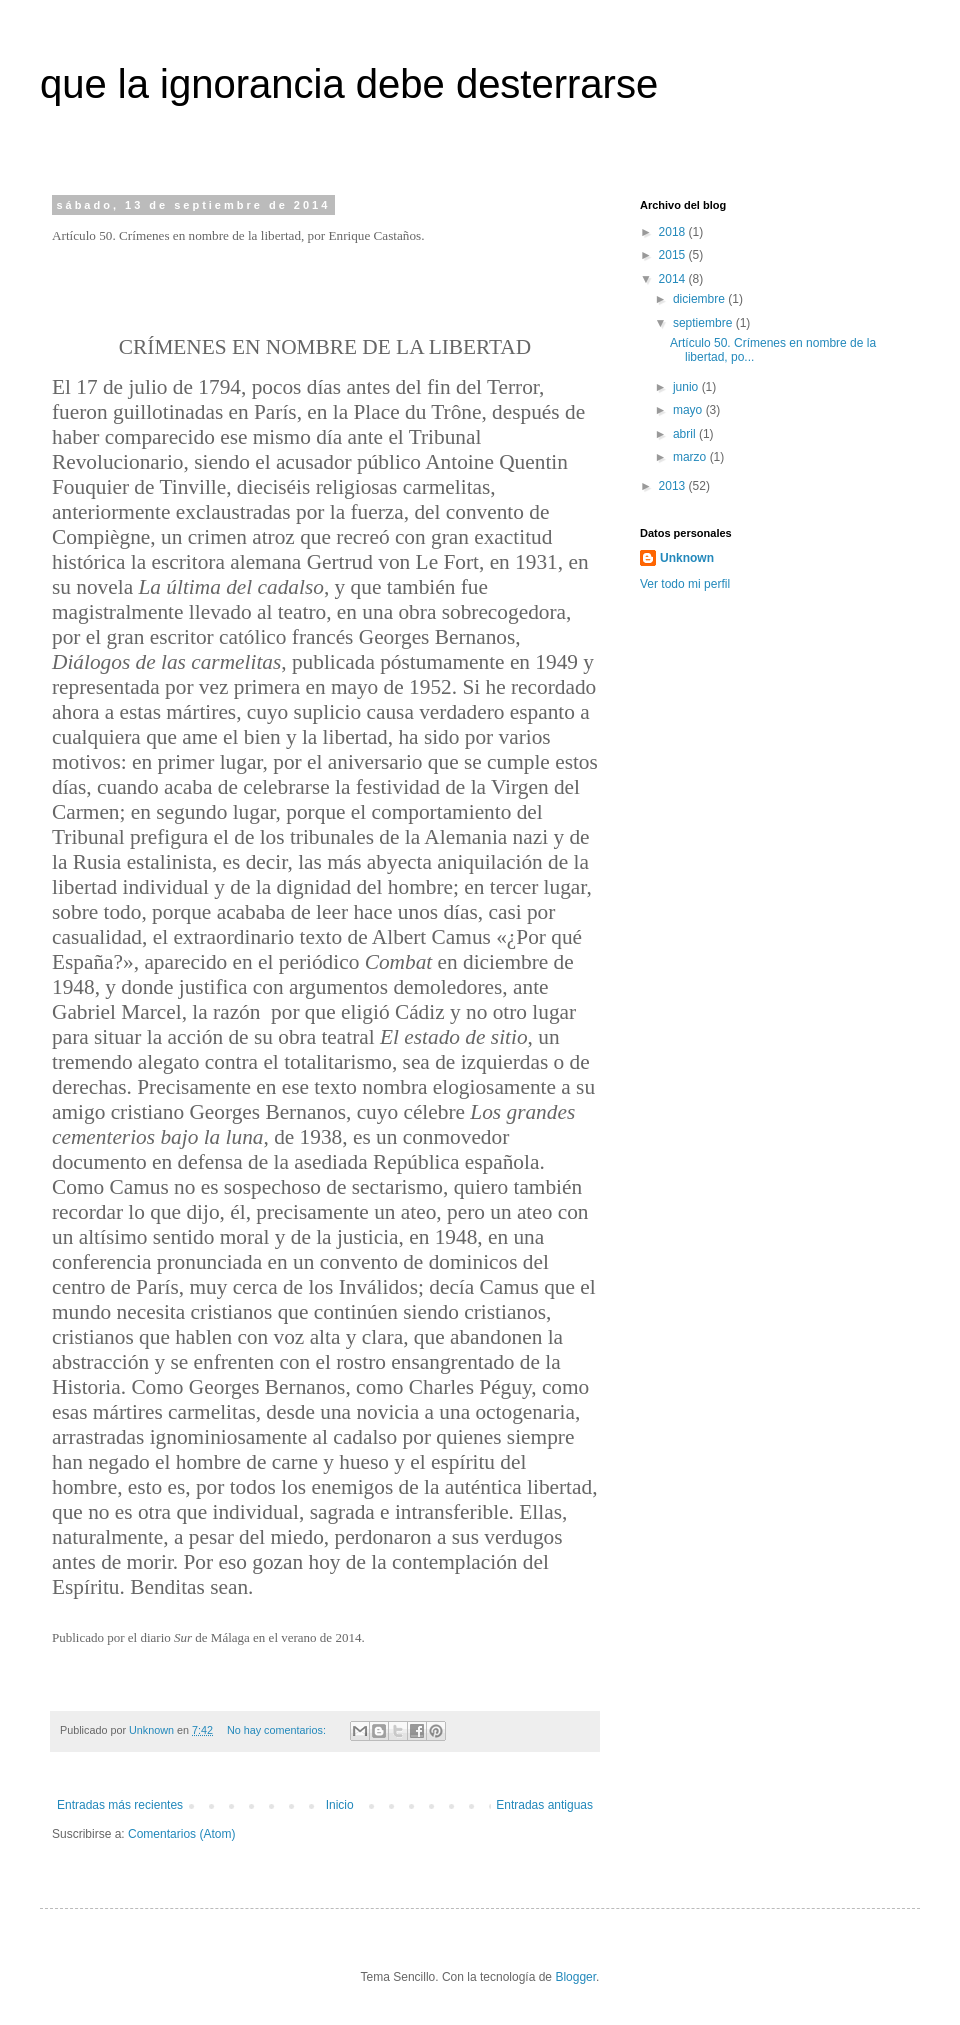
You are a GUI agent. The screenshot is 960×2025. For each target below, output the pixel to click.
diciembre (700, 299)
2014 (674, 279)
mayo (689, 410)
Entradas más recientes (120, 1805)
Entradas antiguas (544, 1805)
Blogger (575, 1977)
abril (686, 434)
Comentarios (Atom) (181, 1834)
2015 (674, 255)
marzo (691, 457)
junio (687, 387)
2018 (674, 232)
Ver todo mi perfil (685, 584)
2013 (674, 486)
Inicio (340, 1805)
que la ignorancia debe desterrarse (349, 84)
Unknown (687, 558)
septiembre (704, 323)
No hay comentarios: (278, 1730)
